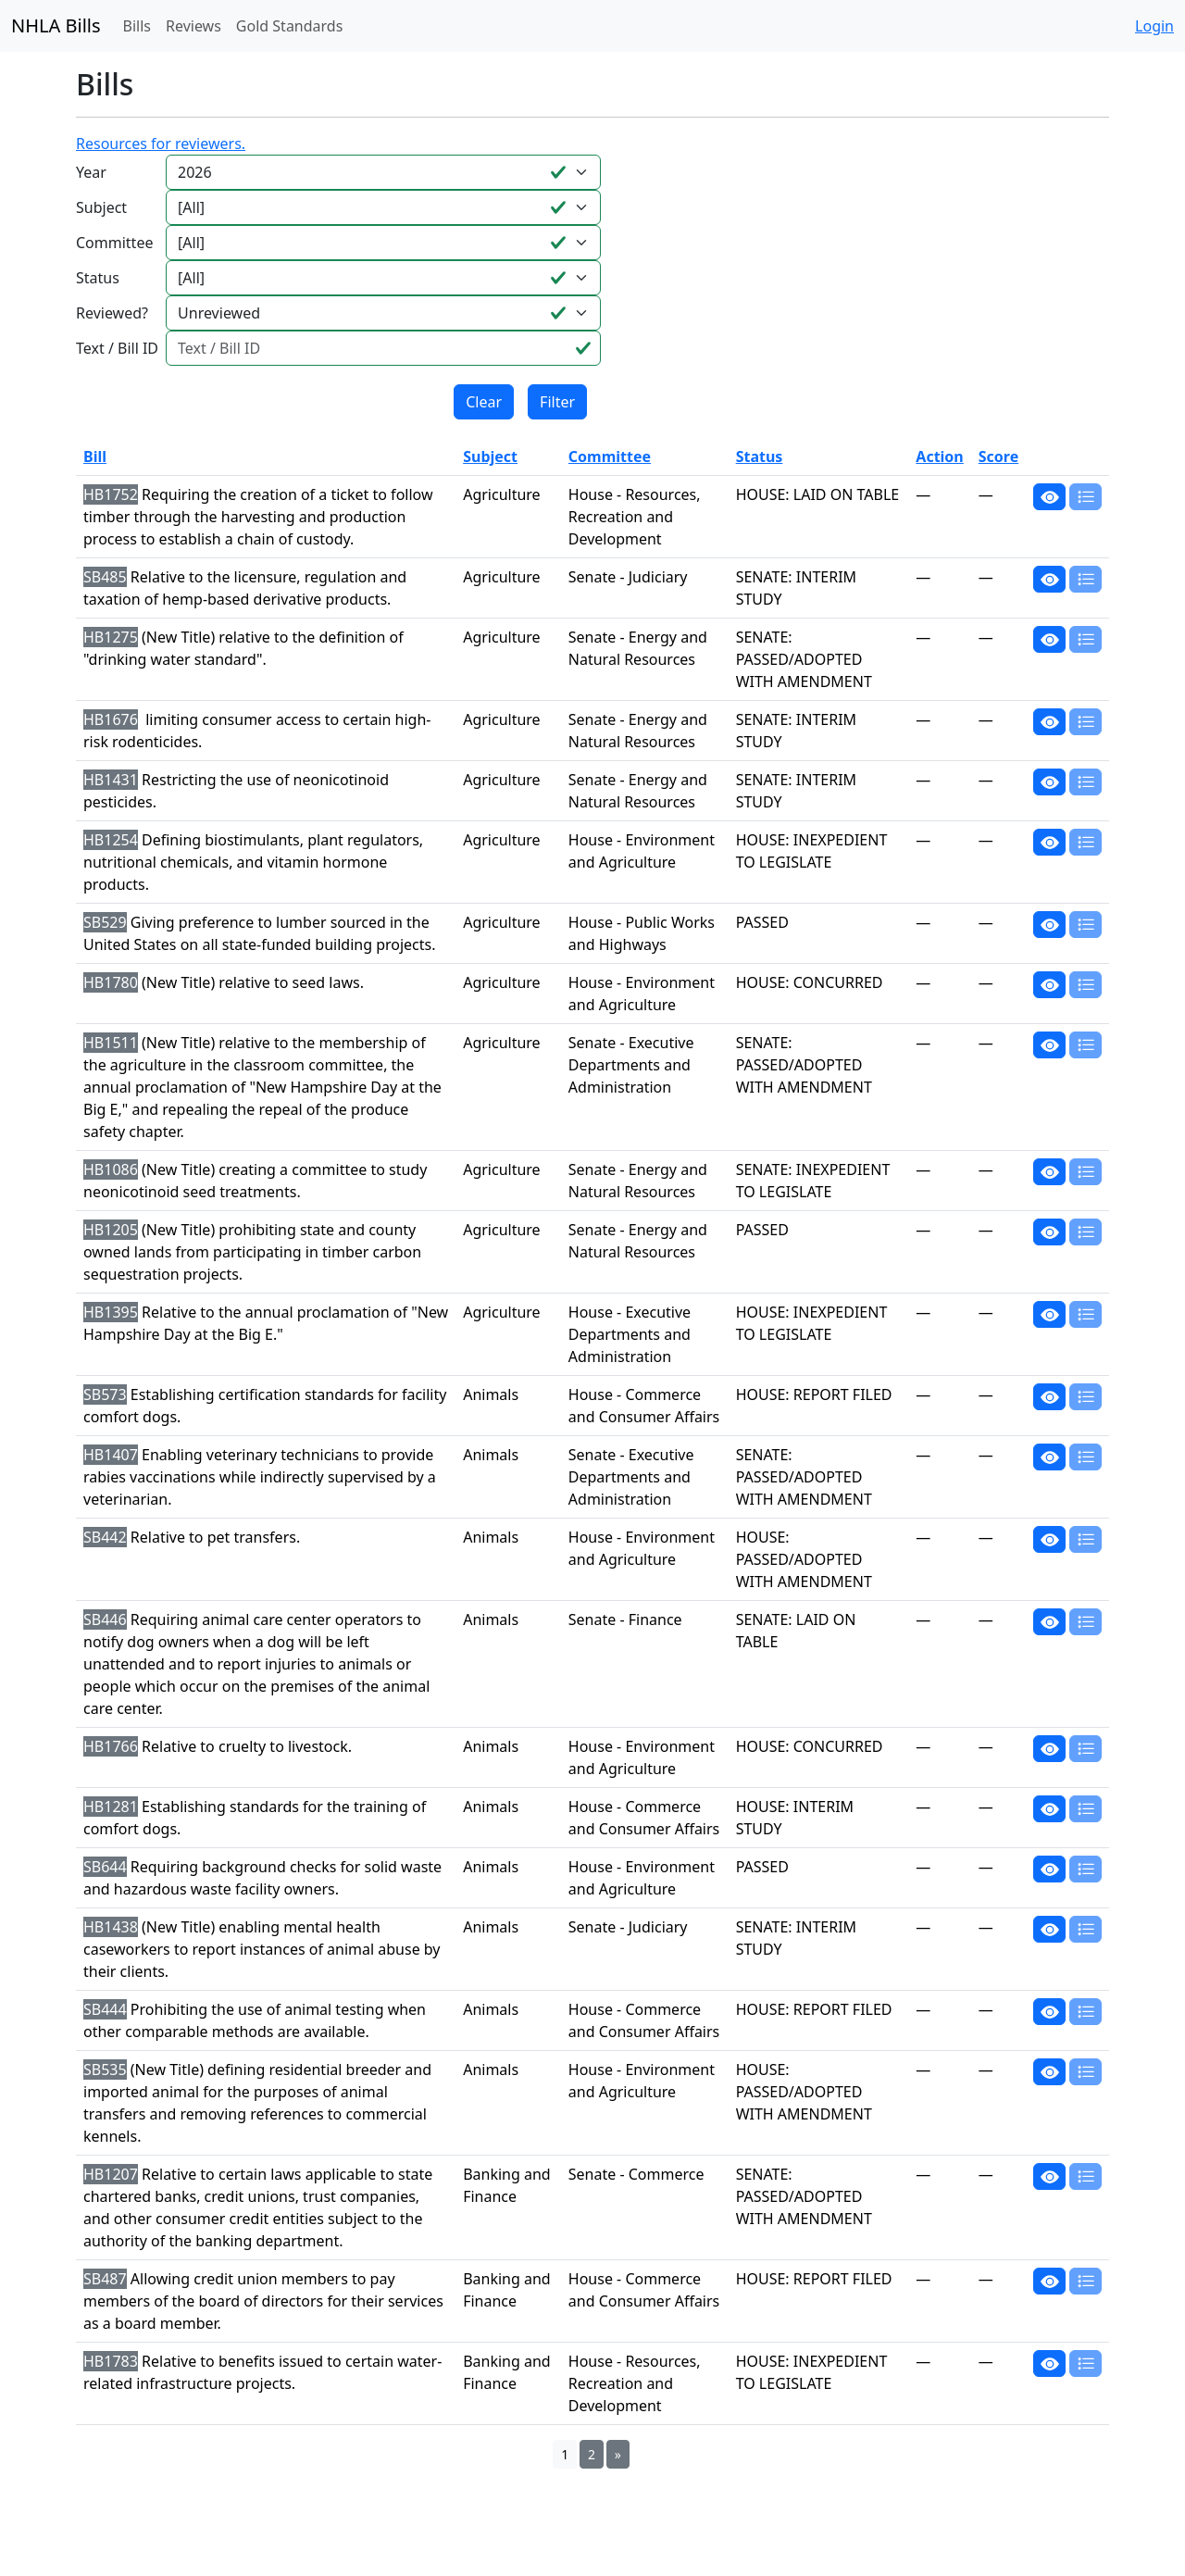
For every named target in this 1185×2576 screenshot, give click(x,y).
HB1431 (110, 779)
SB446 (105, 1619)
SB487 (105, 2279)
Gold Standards (289, 26)
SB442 (105, 1537)
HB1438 (110, 1927)
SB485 (105, 577)
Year (91, 172)
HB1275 (110, 637)
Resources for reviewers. (160, 143)
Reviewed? (112, 313)
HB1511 (110, 1042)
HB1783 (110, 2361)
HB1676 (110, 719)
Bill (94, 456)
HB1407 (110, 1454)
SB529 (105, 922)
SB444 (105, 2009)
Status (97, 278)
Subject (101, 207)
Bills (137, 26)
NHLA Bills (56, 25)
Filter (557, 402)
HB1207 (110, 2174)
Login (1154, 26)
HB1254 (110, 840)
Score (998, 456)
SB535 (105, 2069)
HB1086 (110, 1169)
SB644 (105, 1867)
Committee (114, 242)
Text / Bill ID (117, 348)
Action (939, 456)
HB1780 (110, 982)
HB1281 (110, 1806)
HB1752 (110, 494)
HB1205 (110, 1229)
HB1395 (110, 1312)
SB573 (105, 1394)
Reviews (193, 26)
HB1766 (110, 1746)
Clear (484, 402)
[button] (1049, 496)
